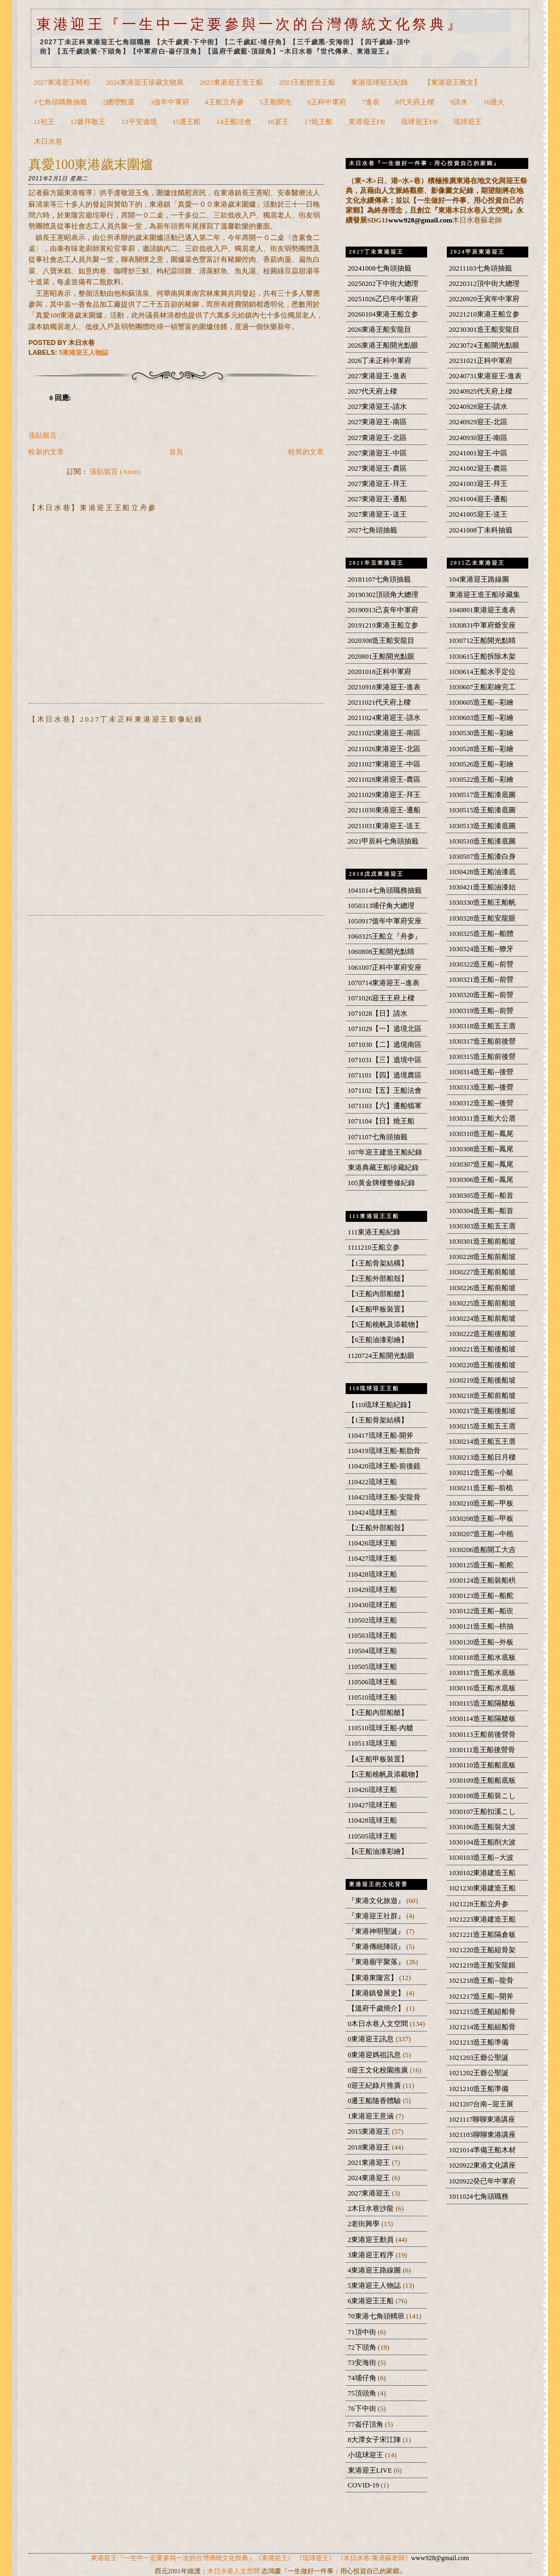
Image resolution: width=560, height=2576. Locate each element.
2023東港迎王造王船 (231, 82)
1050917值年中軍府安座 (385, 921)
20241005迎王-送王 (478, 514)
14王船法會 (234, 122)
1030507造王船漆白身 (482, 856)
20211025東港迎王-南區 (384, 733)
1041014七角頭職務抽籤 (385, 890)
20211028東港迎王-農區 (384, 779)
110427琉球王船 (372, 1558)
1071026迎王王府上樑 (381, 998)
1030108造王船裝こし (482, 1796)
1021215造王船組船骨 (482, 2012)
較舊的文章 (306, 452)
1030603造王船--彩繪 (481, 718)
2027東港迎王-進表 (377, 376)
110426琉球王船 (372, 1543)
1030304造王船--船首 (481, 1211)
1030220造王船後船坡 (482, 1365)
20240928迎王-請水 (478, 407)
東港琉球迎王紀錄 (379, 82)
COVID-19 (364, 2485)
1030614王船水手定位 (482, 672)
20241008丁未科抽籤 (480, 530)
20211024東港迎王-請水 (384, 718)
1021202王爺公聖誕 (479, 2073)
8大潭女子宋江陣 (375, 2440)
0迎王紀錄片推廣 (375, 2085)
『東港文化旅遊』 (377, 1901)
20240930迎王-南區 (478, 438)
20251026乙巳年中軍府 (383, 299)
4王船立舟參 (224, 102)
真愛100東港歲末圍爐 (90, 164)
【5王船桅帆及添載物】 (385, 1324)
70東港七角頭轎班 (377, 2316)
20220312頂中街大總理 (484, 284)
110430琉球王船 (372, 1605)
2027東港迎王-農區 (377, 468)
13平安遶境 (139, 122)
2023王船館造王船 (307, 82)
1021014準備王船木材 (482, 2150)
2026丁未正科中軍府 (379, 361)
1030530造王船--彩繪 (481, 733)
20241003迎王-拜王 (478, 484)
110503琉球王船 (372, 1636)
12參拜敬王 (88, 122)
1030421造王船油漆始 (482, 887)
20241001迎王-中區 (478, 453)
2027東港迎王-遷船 (377, 499)
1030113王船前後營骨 (482, 1734)
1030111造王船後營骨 (482, 1750)
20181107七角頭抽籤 (379, 579)
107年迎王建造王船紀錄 (385, 1152)
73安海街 (363, 2363)
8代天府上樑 (414, 102)
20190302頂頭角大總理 (383, 595)
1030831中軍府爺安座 (482, 625)
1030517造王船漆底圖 (482, 795)
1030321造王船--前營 (481, 979)
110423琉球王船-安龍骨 (384, 1497)
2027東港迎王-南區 (377, 422)
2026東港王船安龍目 (379, 329)
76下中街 (363, 2409)
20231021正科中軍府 (480, 361)
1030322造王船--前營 (481, 964)
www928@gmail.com (420, 220)
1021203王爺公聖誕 (479, 2058)
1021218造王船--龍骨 (481, 1980)
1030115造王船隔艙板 (482, 1703)
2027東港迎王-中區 (377, 453)
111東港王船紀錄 (374, 1232)
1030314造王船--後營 (481, 1072)
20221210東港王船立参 (484, 314)
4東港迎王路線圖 (375, 2270)
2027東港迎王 (370, 2193)
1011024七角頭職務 (479, 2196)
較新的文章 (46, 452)
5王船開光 (275, 102)
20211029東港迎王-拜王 (384, 795)
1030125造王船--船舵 (481, 1565)
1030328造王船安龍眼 (482, 918)
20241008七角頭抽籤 (379, 268)
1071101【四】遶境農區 (385, 1075)
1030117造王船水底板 (482, 1673)
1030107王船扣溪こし (482, 1812)
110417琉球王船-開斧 (380, 1435)
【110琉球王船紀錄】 (381, 1405)
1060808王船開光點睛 (381, 952)
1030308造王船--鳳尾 (481, 1149)
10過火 (494, 102)
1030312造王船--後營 (481, 1103)
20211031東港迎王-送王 (384, 826)
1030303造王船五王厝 (482, 1226)
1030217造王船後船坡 (482, 1411)
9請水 (459, 102)
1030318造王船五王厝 (482, 1026)
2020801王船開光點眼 (381, 656)
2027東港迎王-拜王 (377, 484)
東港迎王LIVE (371, 2470)
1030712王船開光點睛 (482, 641)
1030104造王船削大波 (482, 1842)
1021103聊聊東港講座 (482, 2135)
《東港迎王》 (274, 2558)
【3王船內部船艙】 (378, 1294)
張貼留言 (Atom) (115, 472)
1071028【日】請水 (378, 1013)
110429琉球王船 (372, 1590)
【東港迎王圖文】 (452, 82)
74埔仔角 (363, 2378)
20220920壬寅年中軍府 (484, 299)
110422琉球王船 (372, 1482)
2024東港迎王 (370, 2178)
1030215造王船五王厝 (482, 1426)
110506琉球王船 (372, 1682)
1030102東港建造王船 (482, 1873)
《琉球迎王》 (315, 2558)
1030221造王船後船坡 (482, 1349)
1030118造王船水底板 (482, 1657)
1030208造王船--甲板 (481, 1519)
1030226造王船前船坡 (482, 1288)
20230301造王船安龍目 (484, 329)
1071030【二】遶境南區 (385, 1045)
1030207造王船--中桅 (481, 1534)
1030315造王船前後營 (482, 1057)
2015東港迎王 (370, 2131)
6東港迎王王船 (372, 2301)
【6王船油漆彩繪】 (378, 1340)
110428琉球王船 (372, 1574)
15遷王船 (186, 122)
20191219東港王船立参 (383, 625)
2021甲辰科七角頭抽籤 (383, 841)
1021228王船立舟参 (479, 1904)
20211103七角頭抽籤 (480, 268)
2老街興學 (365, 2224)
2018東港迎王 (370, 2147)
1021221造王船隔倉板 (482, 1935)
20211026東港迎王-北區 (384, 749)
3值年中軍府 (169, 102)
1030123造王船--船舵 (481, 1596)
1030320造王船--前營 (481, 995)
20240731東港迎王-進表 (485, 376)
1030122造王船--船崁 (481, 1611)
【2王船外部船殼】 (378, 1279)
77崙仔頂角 (366, 2424)
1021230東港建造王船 (482, 1888)
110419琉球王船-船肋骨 (384, 1451)
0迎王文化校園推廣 (379, 2070)
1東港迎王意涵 (372, 2116)
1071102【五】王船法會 (385, 1090)
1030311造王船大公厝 (482, 1118)
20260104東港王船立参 (383, 314)
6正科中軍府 (326, 102)
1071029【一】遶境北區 (385, 1029)
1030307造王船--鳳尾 (481, 1164)
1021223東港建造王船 (482, 1919)
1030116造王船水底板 (482, 1688)
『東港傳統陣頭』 (377, 1947)
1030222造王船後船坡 (482, 1334)
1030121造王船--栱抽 (481, 1626)
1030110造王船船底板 (482, 1765)
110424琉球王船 (372, 1513)
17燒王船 (318, 122)
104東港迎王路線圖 (479, 579)
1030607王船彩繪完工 (482, 687)
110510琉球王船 (372, 1697)
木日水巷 (48, 141)
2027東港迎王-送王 (377, 514)
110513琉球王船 (372, 1743)
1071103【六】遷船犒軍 (385, 1106)
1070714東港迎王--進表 (383, 983)
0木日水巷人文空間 (379, 2024)
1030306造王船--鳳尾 (481, 1180)
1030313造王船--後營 (481, 1087)
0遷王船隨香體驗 (375, 2101)
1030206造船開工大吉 (482, 1550)
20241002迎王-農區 (478, 468)
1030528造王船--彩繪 (481, 749)
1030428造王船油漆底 (482, 872)
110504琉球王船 (372, 1651)
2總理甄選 (119, 102)
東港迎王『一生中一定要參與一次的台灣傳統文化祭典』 (250, 24)
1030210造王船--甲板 (481, 1503)
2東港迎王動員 (372, 2240)
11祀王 (44, 122)
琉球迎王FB (419, 122)
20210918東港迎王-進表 (384, 687)
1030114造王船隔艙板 (482, 1719)
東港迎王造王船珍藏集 (484, 595)
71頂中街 (363, 2332)
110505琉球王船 (372, 1667)
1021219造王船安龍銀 (482, 1965)
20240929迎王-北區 (478, 422)
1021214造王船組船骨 (482, 2027)
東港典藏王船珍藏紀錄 (383, 1168)
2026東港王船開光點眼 (383, 345)
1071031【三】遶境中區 (385, 1060)
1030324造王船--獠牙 (481, 949)
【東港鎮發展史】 (377, 1993)
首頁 (176, 452)
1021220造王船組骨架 (482, 1950)
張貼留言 (42, 436)
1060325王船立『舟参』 (385, 936)
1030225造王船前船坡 (482, 1303)
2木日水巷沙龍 (372, 2208)
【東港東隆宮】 (373, 1978)
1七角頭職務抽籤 (60, 102)
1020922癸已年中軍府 (482, 2181)
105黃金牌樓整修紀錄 (381, 1183)
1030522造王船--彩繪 (481, 779)
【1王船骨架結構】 (378, 1263)
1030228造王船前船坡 (482, 1257)
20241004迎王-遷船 (478, 499)
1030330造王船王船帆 (482, 902)
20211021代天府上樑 (379, 702)
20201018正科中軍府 (379, 672)
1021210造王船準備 (479, 2089)
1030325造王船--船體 (481, 934)
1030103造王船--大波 (481, 1857)
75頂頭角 (363, 2393)
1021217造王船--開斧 (481, 1996)
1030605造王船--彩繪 (481, 702)
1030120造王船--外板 (481, 1642)
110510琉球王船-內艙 (380, 1728)
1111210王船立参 (374, 1247)
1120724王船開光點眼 (381, 1356)
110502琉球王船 (372, 1620)
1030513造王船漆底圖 (482, 826)
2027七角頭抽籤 (372, 530)
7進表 (371, 102)
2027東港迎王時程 (62, 82)
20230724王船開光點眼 (484, 345)
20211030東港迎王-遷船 (384, 810)
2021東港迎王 (370, 2163)
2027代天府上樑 (372, 391)
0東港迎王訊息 (372, 2039)
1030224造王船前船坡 (482, 1318)
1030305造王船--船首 (481, 1195)
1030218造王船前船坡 (482, 1396)
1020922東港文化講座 (482, 2165)
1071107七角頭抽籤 (377, 1137)
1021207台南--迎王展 (481, 2104)
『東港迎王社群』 (377, 1916)
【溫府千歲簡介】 (377, 2008)
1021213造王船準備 (479, 2042)
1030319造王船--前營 (481, 1011)
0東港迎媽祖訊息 (375, 2055)
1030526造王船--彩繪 (481, 764)
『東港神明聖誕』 (377, 1931)
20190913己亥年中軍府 (383, 610)
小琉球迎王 (366, 2455)
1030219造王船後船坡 (482, 1380)
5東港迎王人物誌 (84, 352)
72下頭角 (363, 2347)
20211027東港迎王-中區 (384, 764)
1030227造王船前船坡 (482, 1272)
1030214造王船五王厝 (482, 1441)
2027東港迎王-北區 (377, 438)
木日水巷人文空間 (233, 2571)
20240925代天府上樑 (480, 391)
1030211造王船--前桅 (481, 1488)
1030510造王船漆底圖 (482, 841)
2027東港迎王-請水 (377, 407)
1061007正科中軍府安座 (385, 967)
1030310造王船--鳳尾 (481, 1134)
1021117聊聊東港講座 (482, 2119)
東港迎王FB (367, 122)
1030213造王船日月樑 (482, 1457)
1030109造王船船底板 (482, 1780)
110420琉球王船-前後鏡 (384, 1466)
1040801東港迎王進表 (482, 610)
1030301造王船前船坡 (482, 1241)
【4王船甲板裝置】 (378, 1309)
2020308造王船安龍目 (381, 641)
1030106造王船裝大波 (482, 1827)
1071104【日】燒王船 (381, 1121)
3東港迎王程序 (372, 2255)
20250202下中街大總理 (383, 284)
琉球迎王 (467, 122)
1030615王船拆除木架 (482, 656)
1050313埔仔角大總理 (381, 906)
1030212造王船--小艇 (481, 1473)
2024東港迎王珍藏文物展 (145, 82)
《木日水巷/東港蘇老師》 (374, 2558)
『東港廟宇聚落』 (377, 1962)
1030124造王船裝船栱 (482, 1580)
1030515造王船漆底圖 (482, 810)
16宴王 (278, 122)
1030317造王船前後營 (482, 1041)
